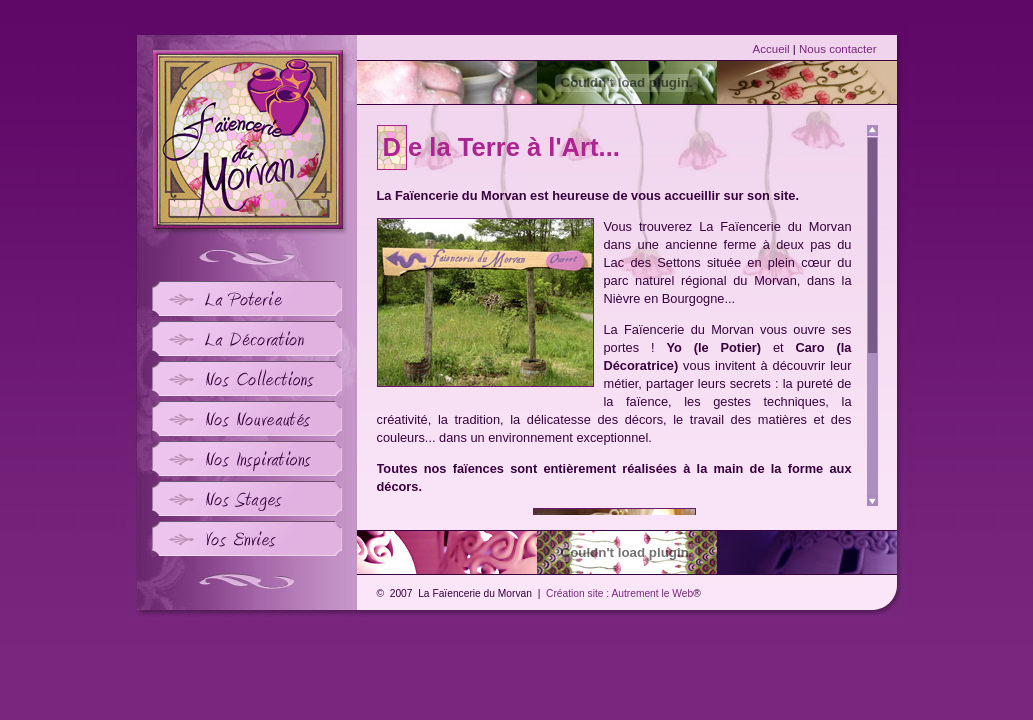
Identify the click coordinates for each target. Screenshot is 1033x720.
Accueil (771, 49)
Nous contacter (837, 49)
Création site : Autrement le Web (619, 593)
